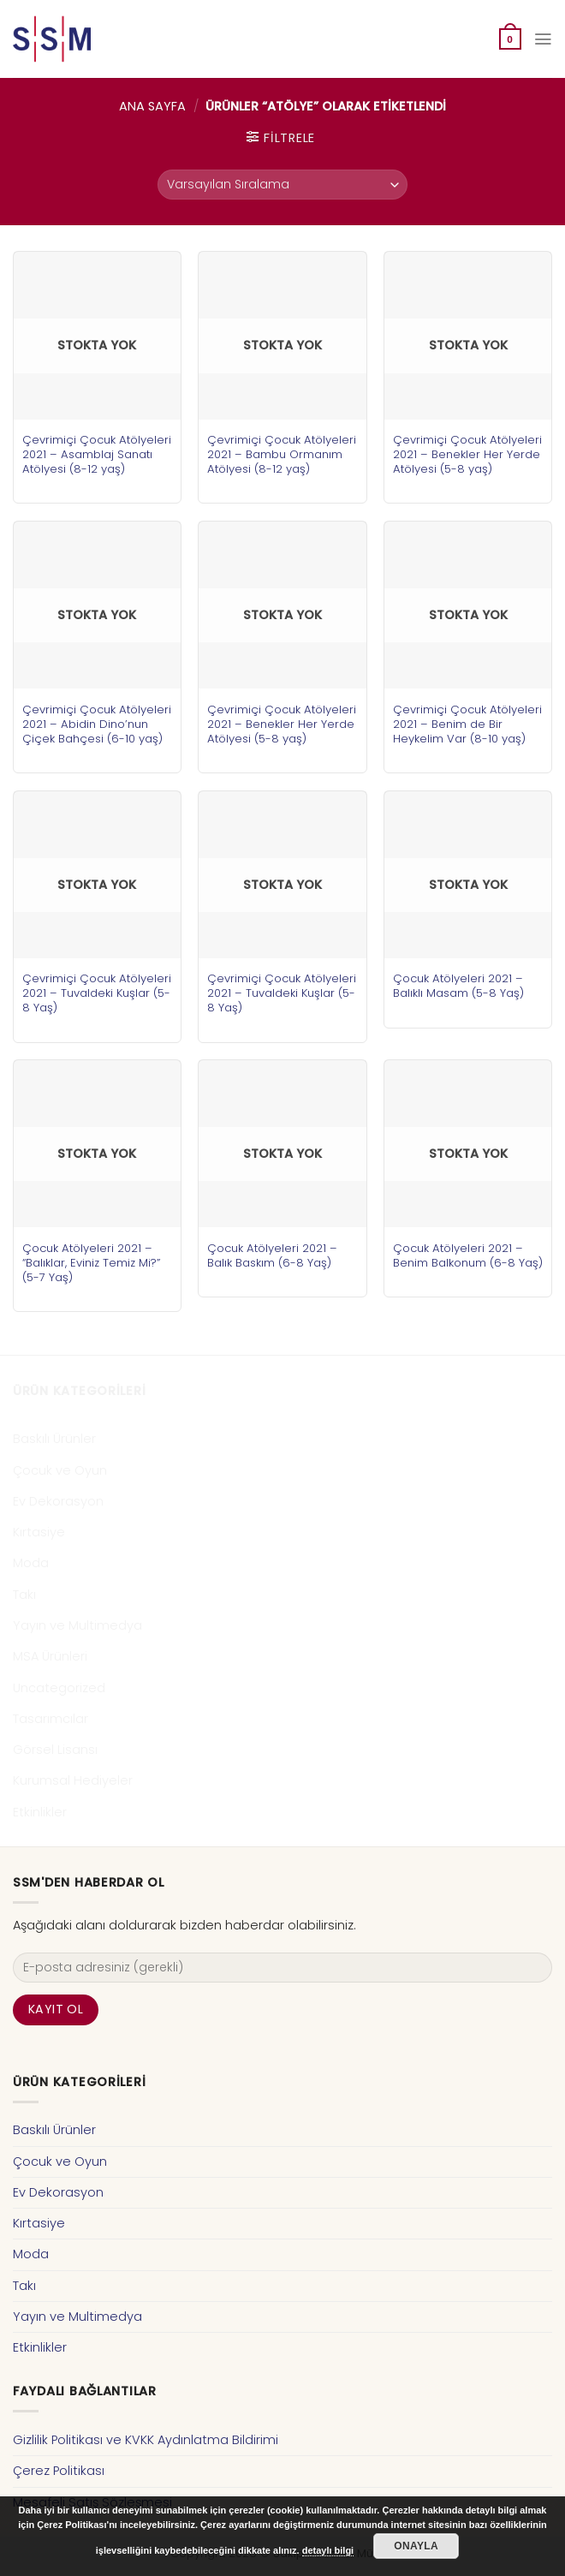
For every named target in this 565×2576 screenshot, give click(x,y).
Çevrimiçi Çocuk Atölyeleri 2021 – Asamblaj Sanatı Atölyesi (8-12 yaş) (96, 454)
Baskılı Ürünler (54, 1438)
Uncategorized (59, 1687)
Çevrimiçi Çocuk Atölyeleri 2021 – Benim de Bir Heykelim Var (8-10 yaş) (467, 724)
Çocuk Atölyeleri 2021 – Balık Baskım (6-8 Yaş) (272, 1255)
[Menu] (542, 39)
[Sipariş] (282, 185)
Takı (24, 1594)
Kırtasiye (39, 1532)
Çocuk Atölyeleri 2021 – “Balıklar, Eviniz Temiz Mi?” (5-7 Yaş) (91, 1263)
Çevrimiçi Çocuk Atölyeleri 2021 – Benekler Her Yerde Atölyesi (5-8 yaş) (467, 454)
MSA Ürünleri (50, 1656)
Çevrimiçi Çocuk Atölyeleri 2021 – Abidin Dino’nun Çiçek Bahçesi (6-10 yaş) (96, 724)
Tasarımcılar (50, 1718)
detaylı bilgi (328, 2550)
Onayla (416, 2546)
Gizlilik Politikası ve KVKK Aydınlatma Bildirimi (145, 2439)
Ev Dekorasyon (58, 1501)
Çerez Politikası (58, 2470)
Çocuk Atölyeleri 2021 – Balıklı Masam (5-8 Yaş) (458, 985)
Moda (31, 1562)
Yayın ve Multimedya (77, 1625)
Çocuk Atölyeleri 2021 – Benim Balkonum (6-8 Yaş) (468, 1255)
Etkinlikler (40, 1812)
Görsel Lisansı (55, 1749)
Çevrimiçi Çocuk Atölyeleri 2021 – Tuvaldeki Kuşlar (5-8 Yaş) (96, 993)
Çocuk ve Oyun (60, 1470)
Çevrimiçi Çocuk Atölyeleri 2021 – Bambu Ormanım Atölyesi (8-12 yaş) (281, 454)
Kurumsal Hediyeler (73, 1780)
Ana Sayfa (152, 106)
